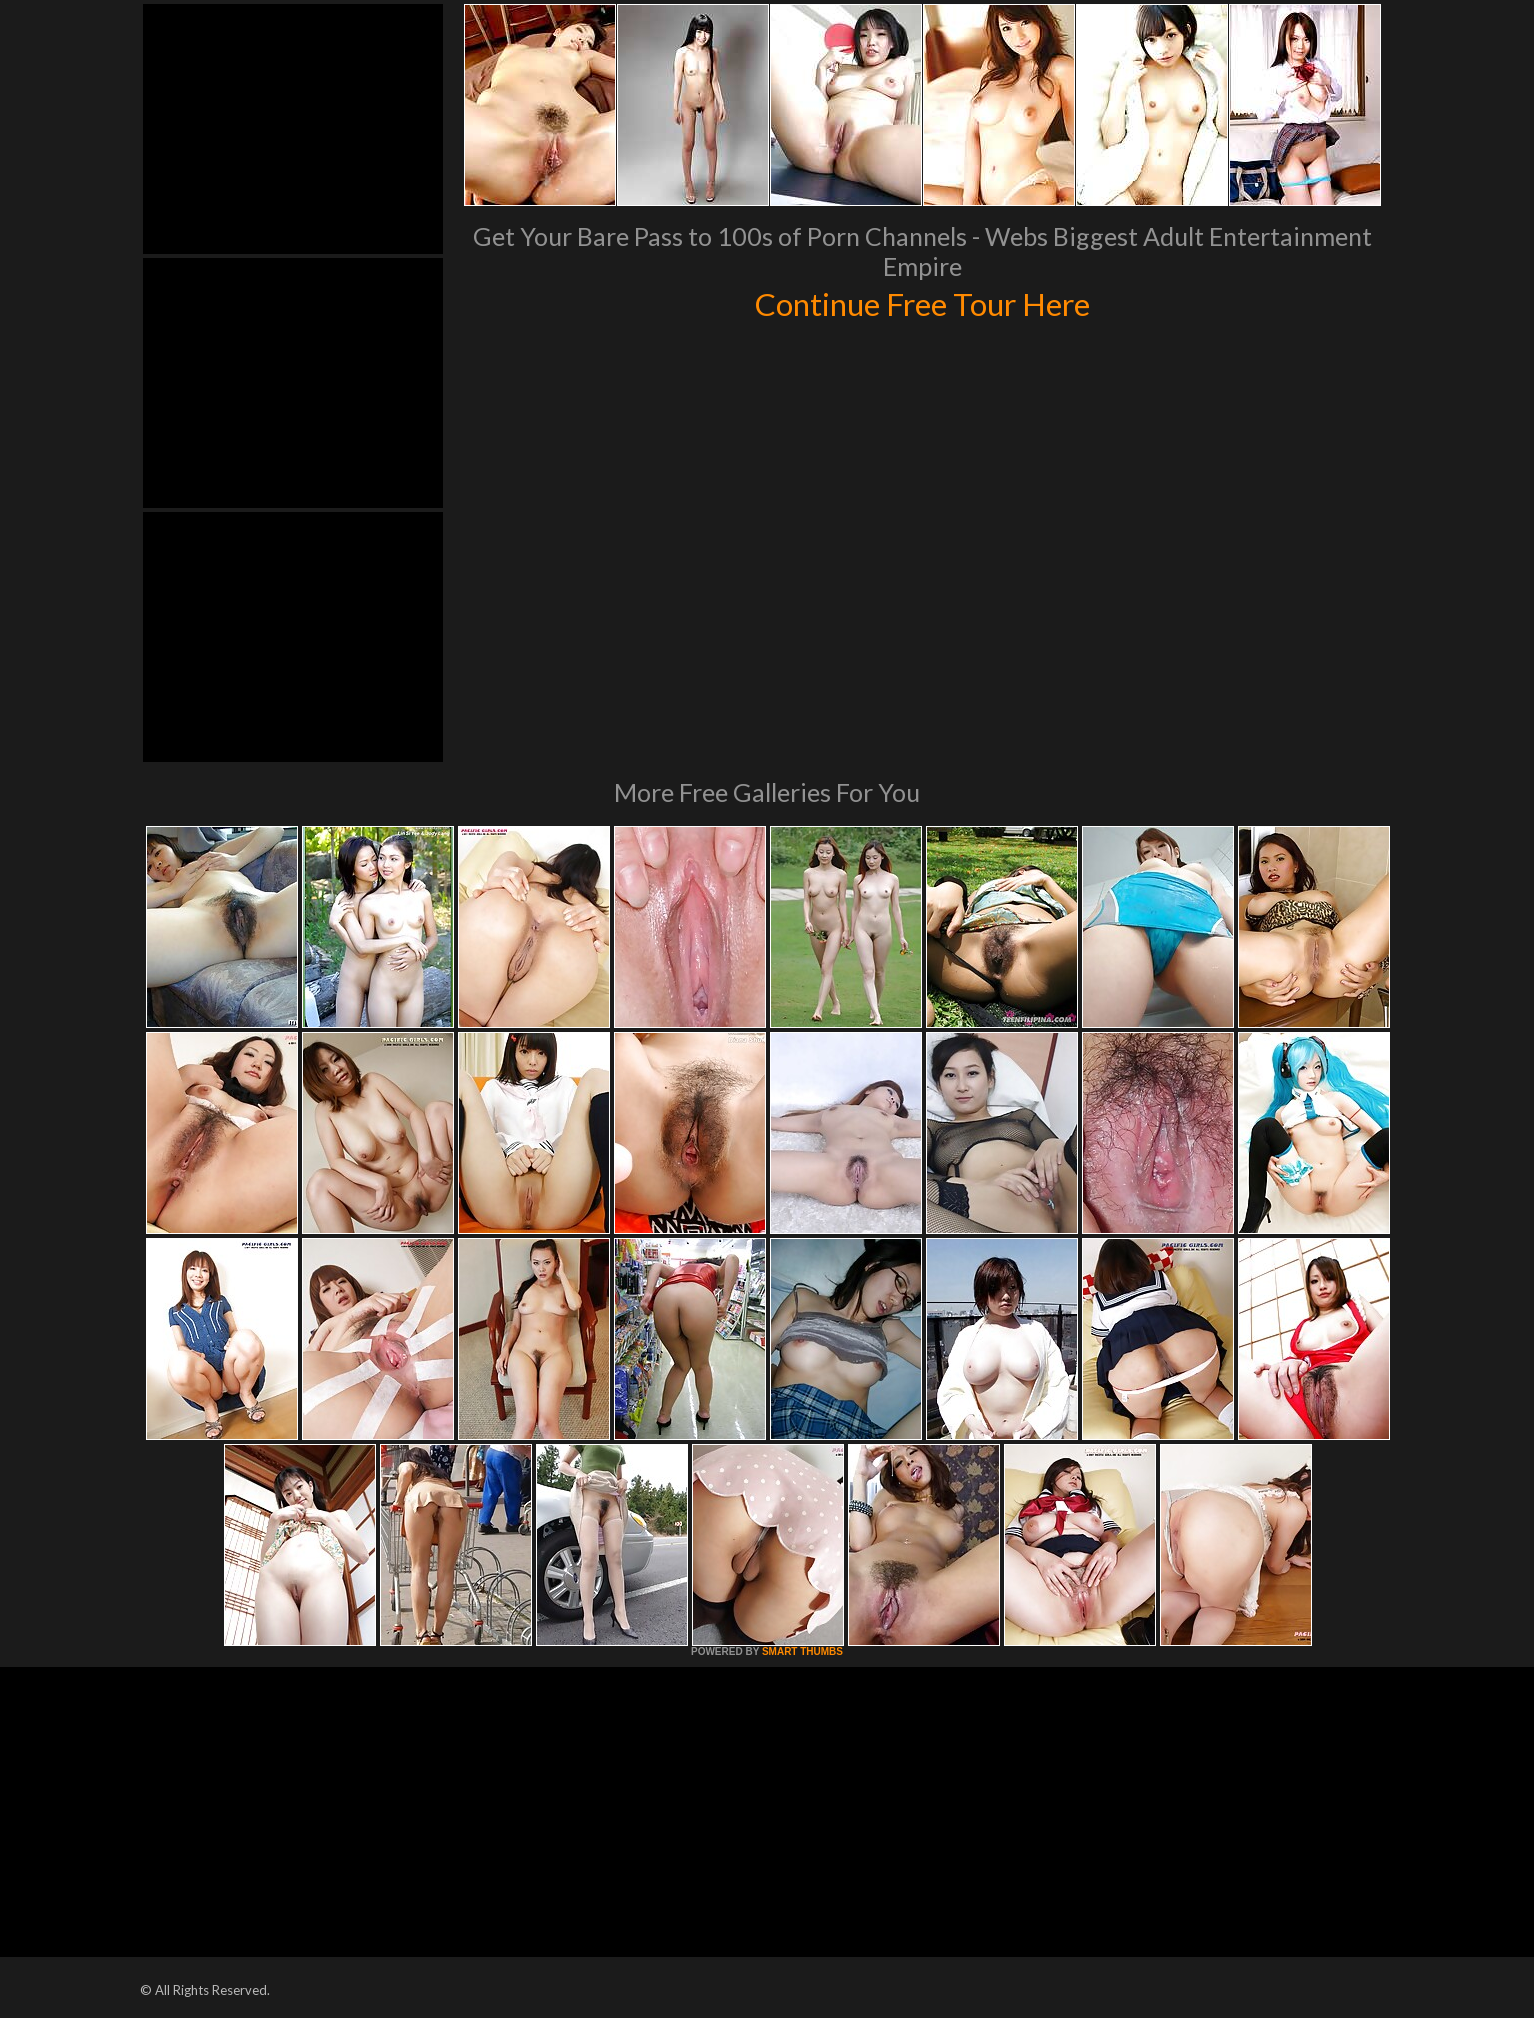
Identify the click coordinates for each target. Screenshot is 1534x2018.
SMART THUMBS (802, 1651)
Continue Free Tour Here (922, 302)
